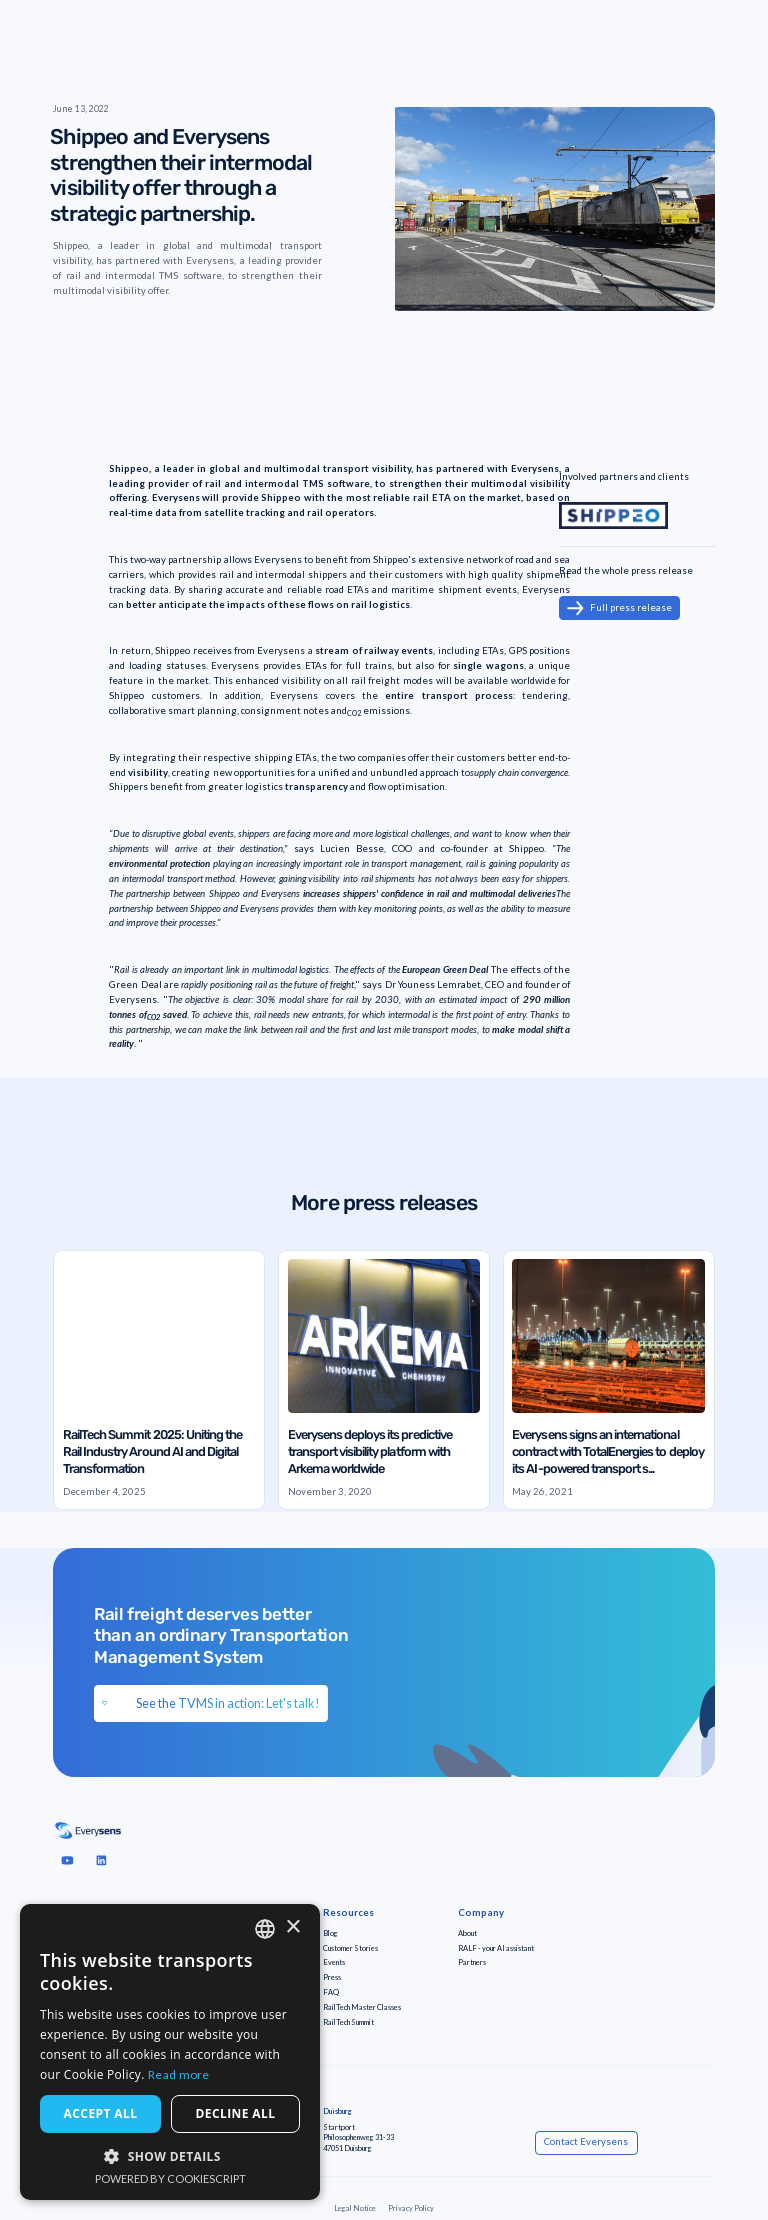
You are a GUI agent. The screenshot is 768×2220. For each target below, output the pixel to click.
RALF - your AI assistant (496, 1948)
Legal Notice (355, 2208)
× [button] (292, 1927)
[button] (170, 2156)
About (467, 1933)
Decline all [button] (236, 2113)
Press (332, 1977)
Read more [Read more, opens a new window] (179, 2074)
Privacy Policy (411, 2208)
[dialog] (170, 2052)
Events (334, 1962)
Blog (330, 1933)
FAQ (331, 1992)
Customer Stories (350, 1948)
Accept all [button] (101, 2113)
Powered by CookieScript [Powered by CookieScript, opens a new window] (170, 2178)
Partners (472, 1962)
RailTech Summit (348, 2022)
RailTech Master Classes (362, 2007)
